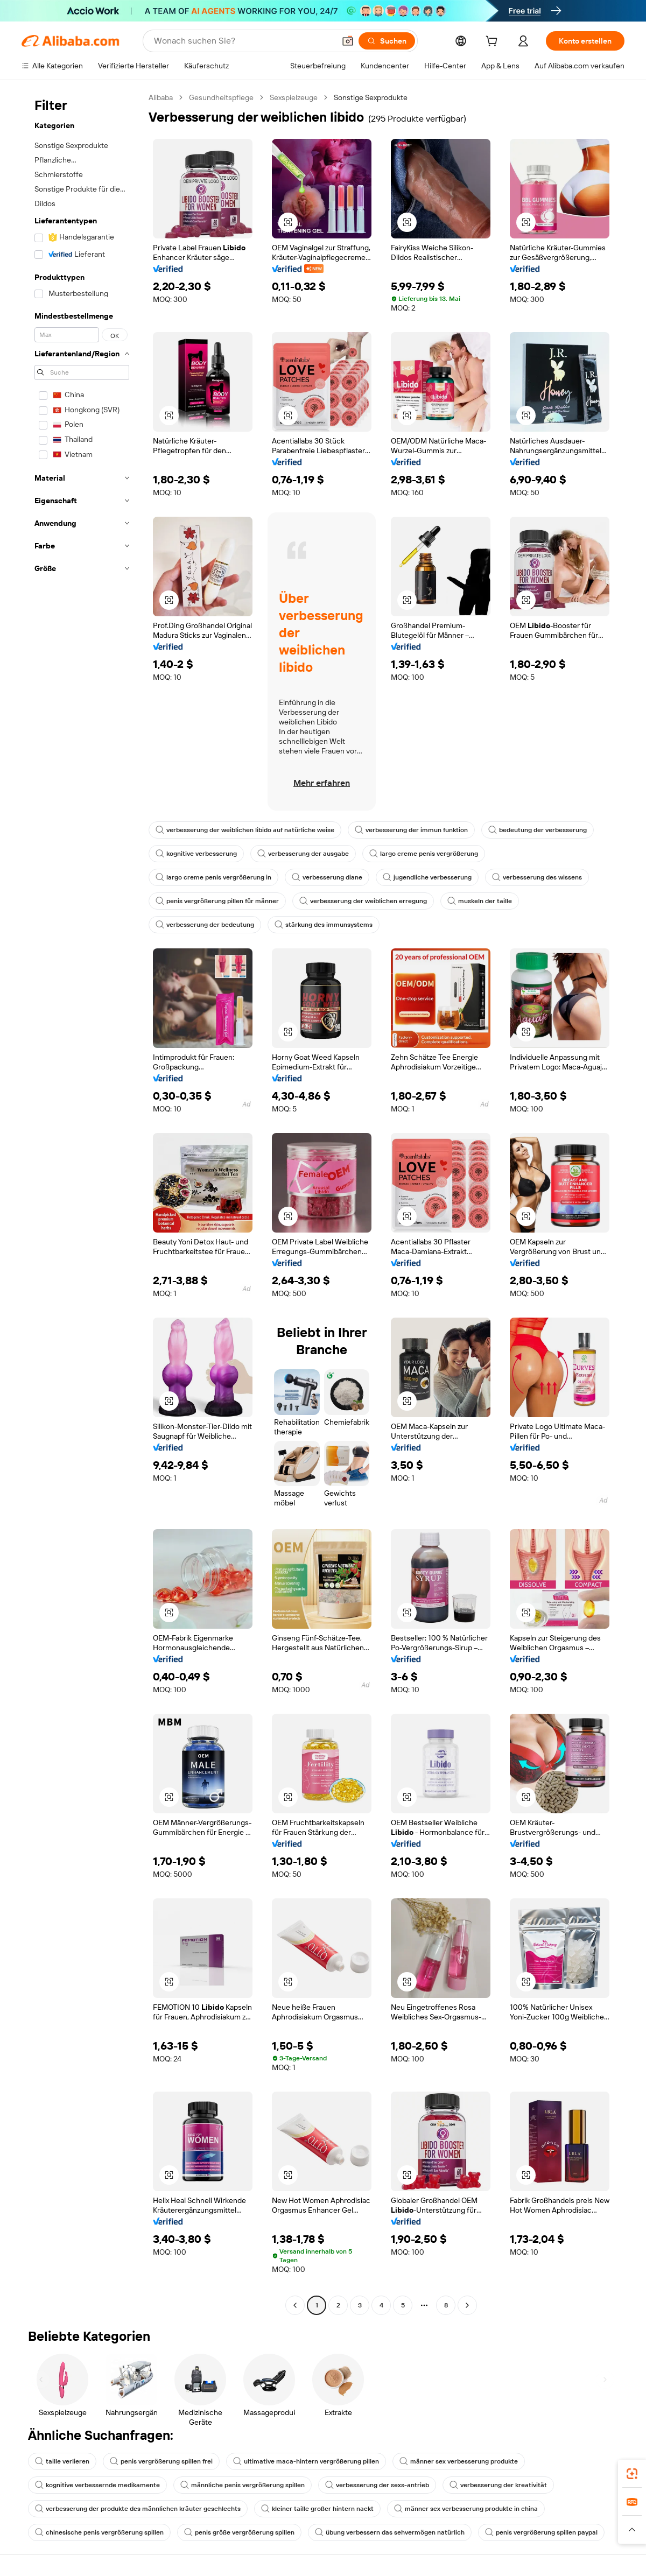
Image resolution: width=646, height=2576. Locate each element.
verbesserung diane (327, 877)
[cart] (494, 42)
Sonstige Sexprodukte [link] (371, 97)
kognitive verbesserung (196, 853)
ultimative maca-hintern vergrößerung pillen (306, 2461)
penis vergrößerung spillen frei (161, 2461)
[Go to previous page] (295, 2305)
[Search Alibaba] (243, 41)
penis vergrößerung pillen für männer (217, 901)
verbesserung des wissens (537, 877)
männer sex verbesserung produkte (458, 2461)
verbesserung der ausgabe (303, 853)
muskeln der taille (479, 901)
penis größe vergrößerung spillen (239, 2532)
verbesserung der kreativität (498, 2485)
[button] (347, 40)
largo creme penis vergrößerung (423, 853)
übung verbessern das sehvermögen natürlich (390, 2532)
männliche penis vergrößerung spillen (242, 2485)
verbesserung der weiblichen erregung (363, 901)
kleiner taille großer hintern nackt (317, 2508)
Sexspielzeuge (294, 97)
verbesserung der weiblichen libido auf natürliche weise (245, 830)
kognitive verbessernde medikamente (97, 2485)
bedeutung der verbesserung (537, 830)
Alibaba (161, 97)
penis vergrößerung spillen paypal (541, 2532)
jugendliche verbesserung (427, 877)
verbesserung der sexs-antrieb (377, 2485)
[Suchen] (387, 41)
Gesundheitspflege (221, 97)
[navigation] (82, 1202)
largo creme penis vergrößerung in (213, 877)
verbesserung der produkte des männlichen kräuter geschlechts (138, 2508)
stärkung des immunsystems (324, 924)
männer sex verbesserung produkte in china (466, 2508)
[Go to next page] (467, 2305)
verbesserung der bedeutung (205, 924)
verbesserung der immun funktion (411, 830)
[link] (632, 2474)
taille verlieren (62, 2461)
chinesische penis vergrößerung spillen (99, 2532)
